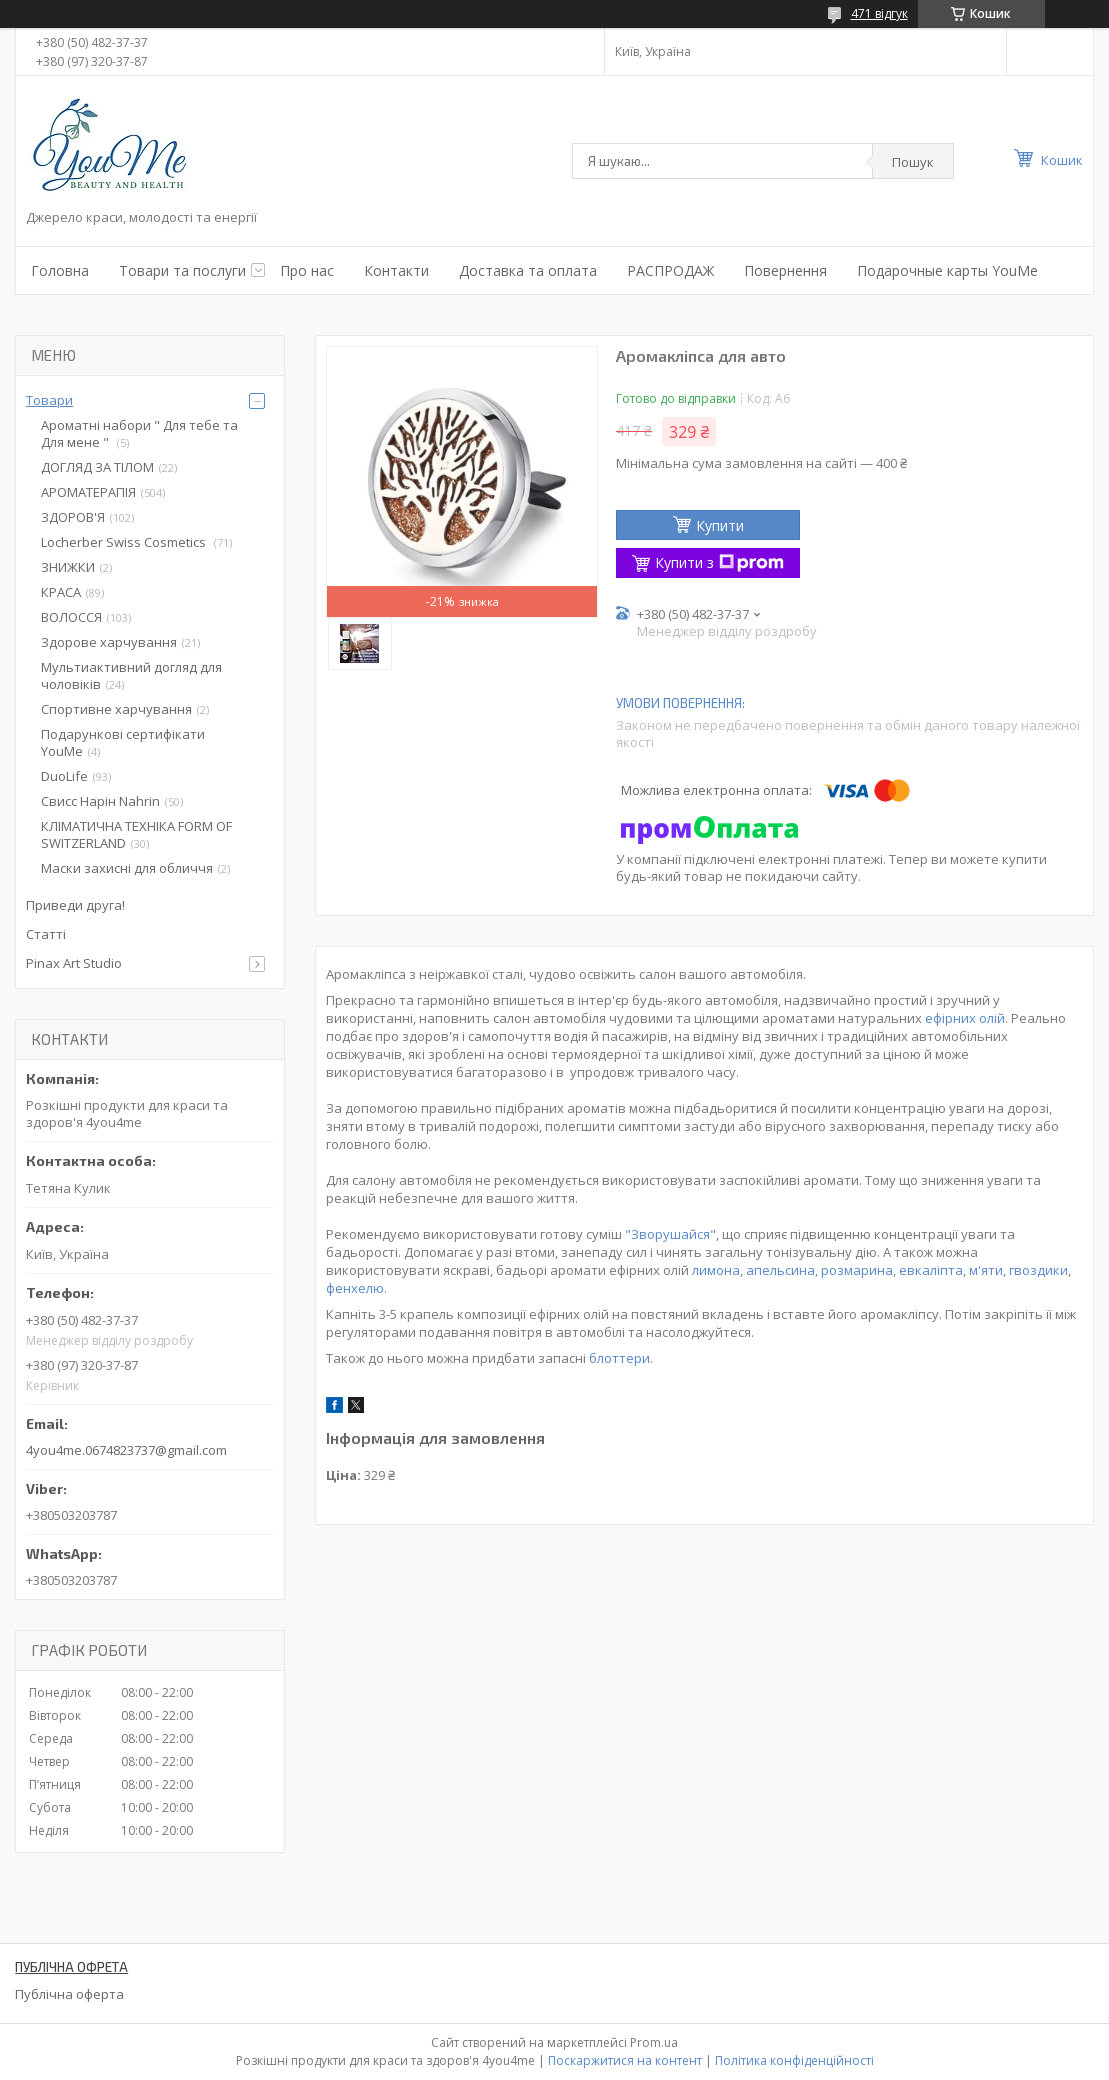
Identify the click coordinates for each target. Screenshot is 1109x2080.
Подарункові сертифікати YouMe (123, 742)
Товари (49, 400)
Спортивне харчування (116, 709)
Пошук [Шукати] (913, 162)
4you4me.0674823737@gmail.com (126, 1450)
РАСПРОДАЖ (670, 270)
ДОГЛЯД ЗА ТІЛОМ (97, 467)
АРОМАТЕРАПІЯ (88, 492)
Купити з (719, 562)
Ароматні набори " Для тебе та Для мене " (139, 433)
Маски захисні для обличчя (127, 868)
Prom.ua (654, 2042)
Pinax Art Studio (74, 963)
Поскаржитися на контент (625, 2060)
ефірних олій (965, 1018)
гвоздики (1038, 1270)
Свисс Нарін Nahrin (100, 801)
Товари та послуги (182, 270)
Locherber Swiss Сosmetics (125, 542)
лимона (716, 1270)
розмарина (857, 1270)
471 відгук (879, 13)
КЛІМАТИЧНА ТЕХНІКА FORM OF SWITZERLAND (136, 834)
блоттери (619, 1358)
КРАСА (61, 592)
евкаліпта (931, 1270)
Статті (46, 934)
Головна (60, 270)
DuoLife (64, 776)
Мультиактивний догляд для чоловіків (131, 675)
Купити (720, 525)
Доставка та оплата (528, 270)
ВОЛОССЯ (71, 617)
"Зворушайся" (670, 1234)
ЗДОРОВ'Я (73, 517)
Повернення (785, 270)
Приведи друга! (75, 905)
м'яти (986, 1270)
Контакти (396, 270)
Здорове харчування (109, 642)
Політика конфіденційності (794, 2060)
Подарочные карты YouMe (947, 270)
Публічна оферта (69, 1994)
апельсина (780, 1270)
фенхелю (355, 1288)
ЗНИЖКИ (68, 567)
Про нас (307, 270)
